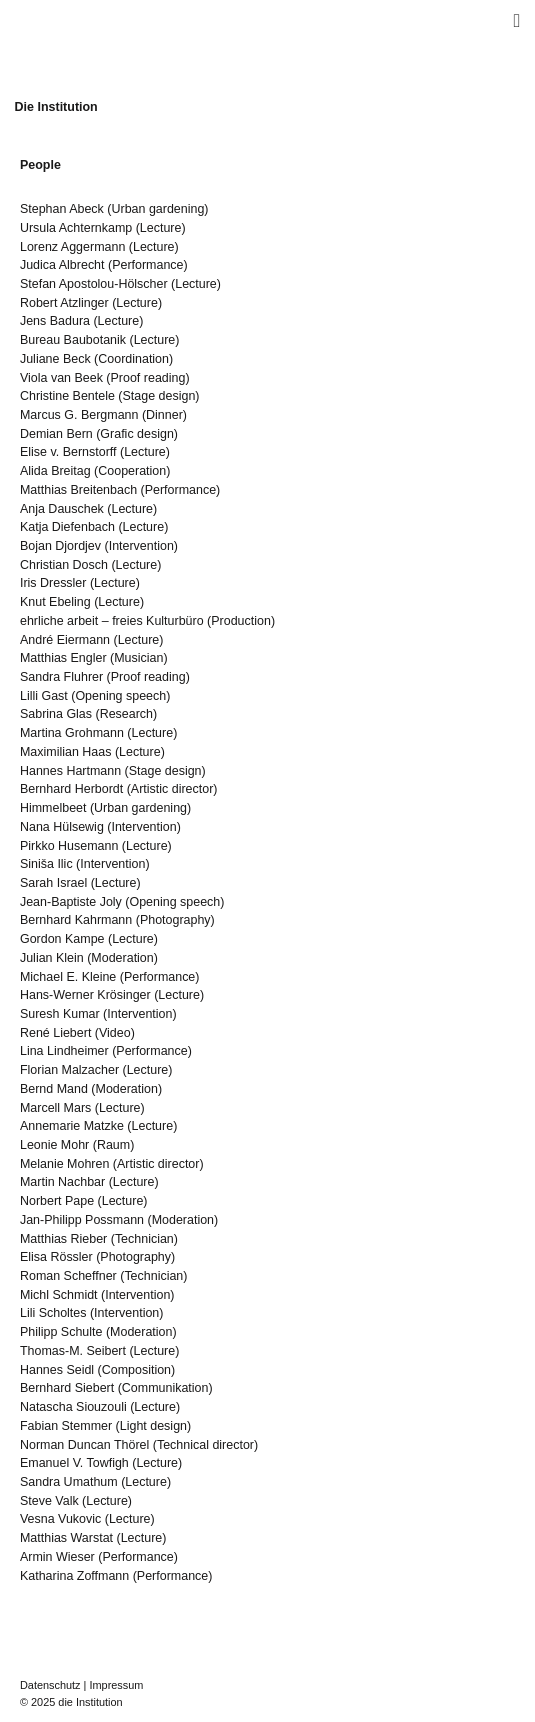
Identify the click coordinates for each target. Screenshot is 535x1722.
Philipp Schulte (61, 1332)
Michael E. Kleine (68, 977)
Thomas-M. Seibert (73, 1351)
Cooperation (132, 471)
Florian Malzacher (69, 1070)
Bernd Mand (54, 1089)
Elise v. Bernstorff (68, 452)
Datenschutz (50, 1685)
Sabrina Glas (56, 714)
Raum (113, 1145)
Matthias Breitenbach (78, 490)
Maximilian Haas (65, 752)
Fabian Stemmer (66, 1426)
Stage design (159, 396)
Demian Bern (56, 434)
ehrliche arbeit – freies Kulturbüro (112, 621)
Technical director (205, 1445)
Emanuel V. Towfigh (74, 1463)
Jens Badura (55, 321)
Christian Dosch (64, 565)
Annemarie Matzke (72, 1126)
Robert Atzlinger (64, 303)
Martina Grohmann (72, 733)
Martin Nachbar (62, 1182)
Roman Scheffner (68, 1276)
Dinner (164, 415)
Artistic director (172, 789)
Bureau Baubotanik (73, 340)
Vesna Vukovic (60, 1519)
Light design (153, 1426)
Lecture (161, 228)
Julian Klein (52, 958)
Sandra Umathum (69, 1482)
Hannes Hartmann (70, 771)
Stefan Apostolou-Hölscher (94, 284)
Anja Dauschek (62, 509)
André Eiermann (65, 640)
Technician (144, 1239)
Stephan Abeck (62, 209)
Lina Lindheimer (64, 1051)
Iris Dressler (53, 583)
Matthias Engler (63, 658)
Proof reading (148, 378)
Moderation (122, 958)
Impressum (116, 1685)
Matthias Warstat (66, 1538)
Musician (138, 658)
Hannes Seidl (57, 1370)
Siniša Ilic (46, 864)
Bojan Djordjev (60, 546)
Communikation (165, 1388)
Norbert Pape (57, 1201)
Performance (147, 265)
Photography (175, 920)
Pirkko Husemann (69, 846)
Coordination (133, 359)
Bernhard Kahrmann (76, 920)
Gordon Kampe (62, 939)
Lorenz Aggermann (72, 247)
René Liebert (55, 1033)
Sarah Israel (53, 883)
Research (126, 714)
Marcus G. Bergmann (79, 415)
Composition (136, 1370)
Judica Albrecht (62, 265)
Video (115, 1033)
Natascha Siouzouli (73, 1407)
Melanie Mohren (64, 1164)
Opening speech (120, 696)
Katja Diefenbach (67, 527)
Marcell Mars (55, 1108)
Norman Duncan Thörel (84, 1445)
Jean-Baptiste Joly (71, 902)
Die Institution (56, 107)
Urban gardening (157, 209)
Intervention (141, 546)
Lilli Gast (44, 696)
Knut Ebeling (55, 602)
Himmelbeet (53, 808)
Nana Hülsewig (62, 827)
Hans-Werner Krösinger (85, 995)
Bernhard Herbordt (71, 789)
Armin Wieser (57, 1557)
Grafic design (136, 434)
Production (241, 621)
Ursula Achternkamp (76, 228)
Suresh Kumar (60, 1014)
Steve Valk (49, 1501)
